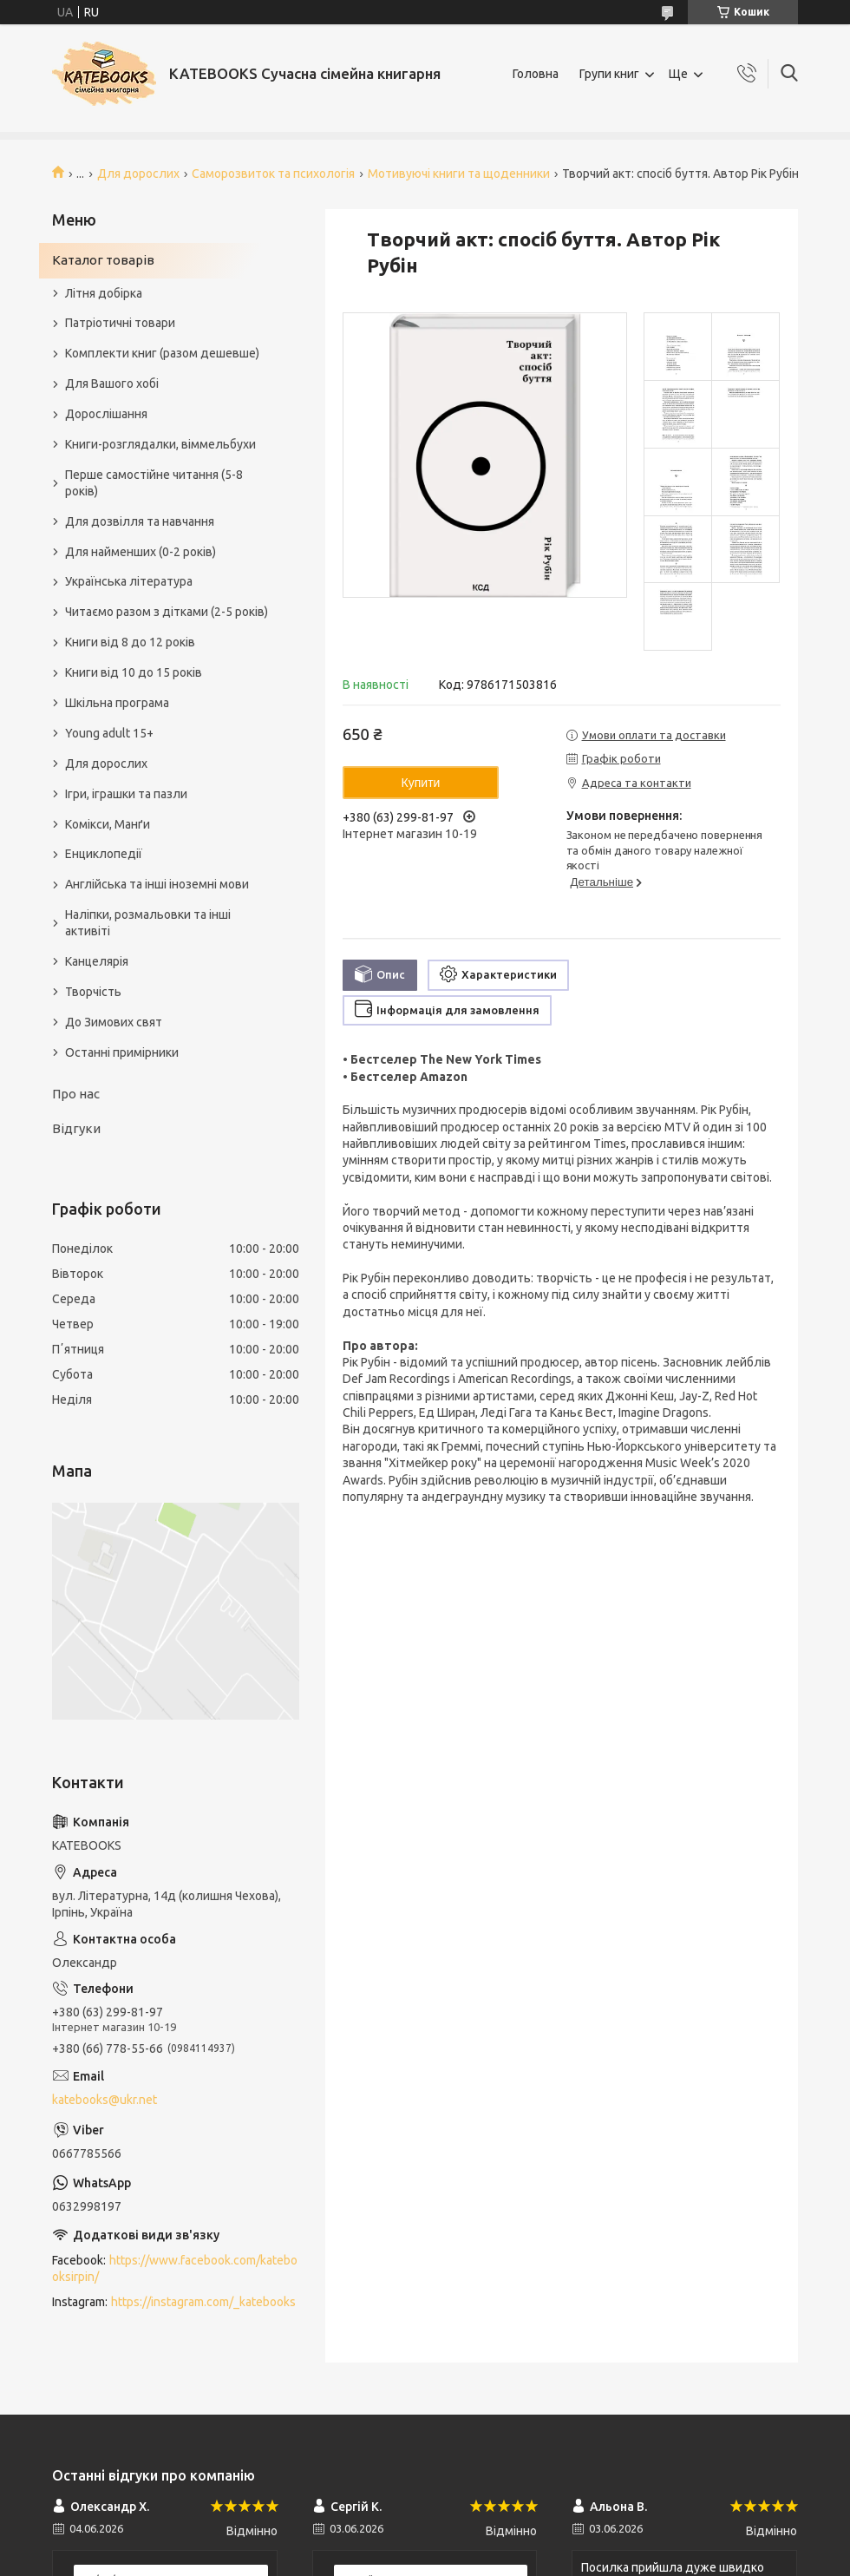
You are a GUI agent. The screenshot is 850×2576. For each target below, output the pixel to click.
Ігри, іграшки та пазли (126, 794)
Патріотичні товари (120, 323)
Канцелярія (96, 961)
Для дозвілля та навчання (139, 521)
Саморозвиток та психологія (273, 173)
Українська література (129, 581)
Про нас (76, 1093)
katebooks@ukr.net (104, 2100)
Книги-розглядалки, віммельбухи (160, 444)
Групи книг (609, 74)
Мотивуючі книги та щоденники (459, 173)
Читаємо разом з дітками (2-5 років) (166, 612)
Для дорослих (138, 173)
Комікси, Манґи (107, 824)
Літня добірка (103, 293)
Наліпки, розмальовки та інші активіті (148, 923)
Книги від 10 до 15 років (133, 672)
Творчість (93, 992)
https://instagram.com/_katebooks (203, 2302)
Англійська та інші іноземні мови (157, 884)
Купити (421, 783)
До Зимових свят (113, 1022)
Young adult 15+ (109, 733)
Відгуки (76, 1128)
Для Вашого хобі (112, 383)
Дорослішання (106, 414)
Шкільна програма (117, 703)
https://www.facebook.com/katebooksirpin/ (175, 2268)
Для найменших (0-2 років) (140, 552)
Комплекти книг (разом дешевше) (162, 353)
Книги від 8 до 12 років (130, 642)
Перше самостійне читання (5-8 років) (154, 483)
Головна (536, 74)
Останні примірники (122, 1052)
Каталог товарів (103, 259)
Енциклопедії (103, 854)
